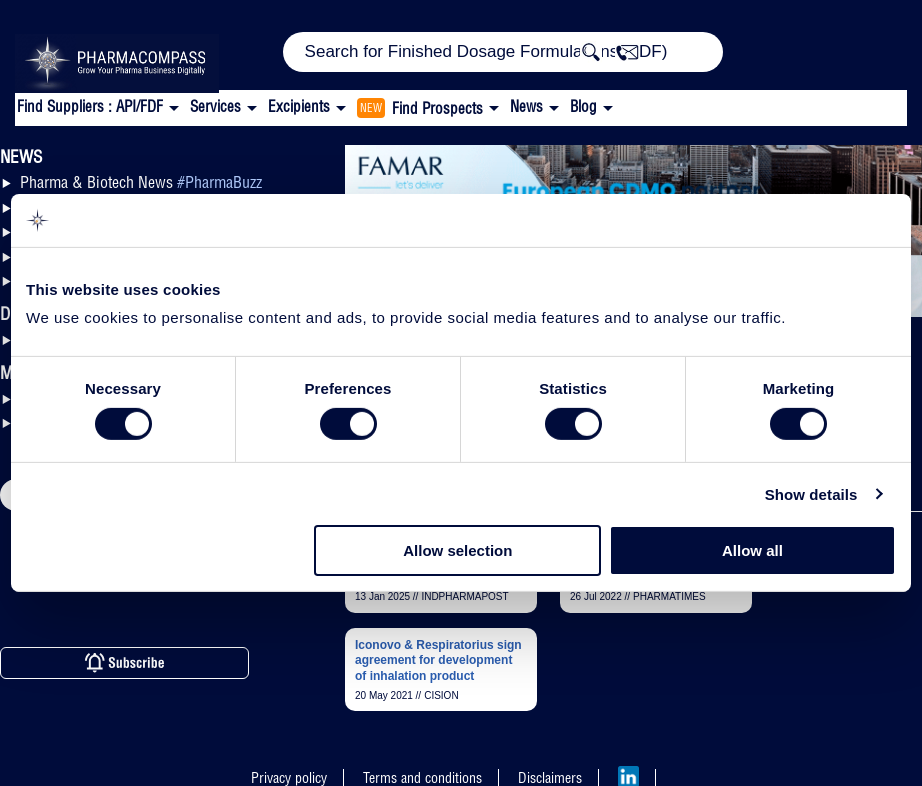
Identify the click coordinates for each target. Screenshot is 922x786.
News (526, 106)
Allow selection (457, 550)
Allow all (752, 550)
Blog (583, 106)
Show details (811, 494)
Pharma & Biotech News (141, 182)
